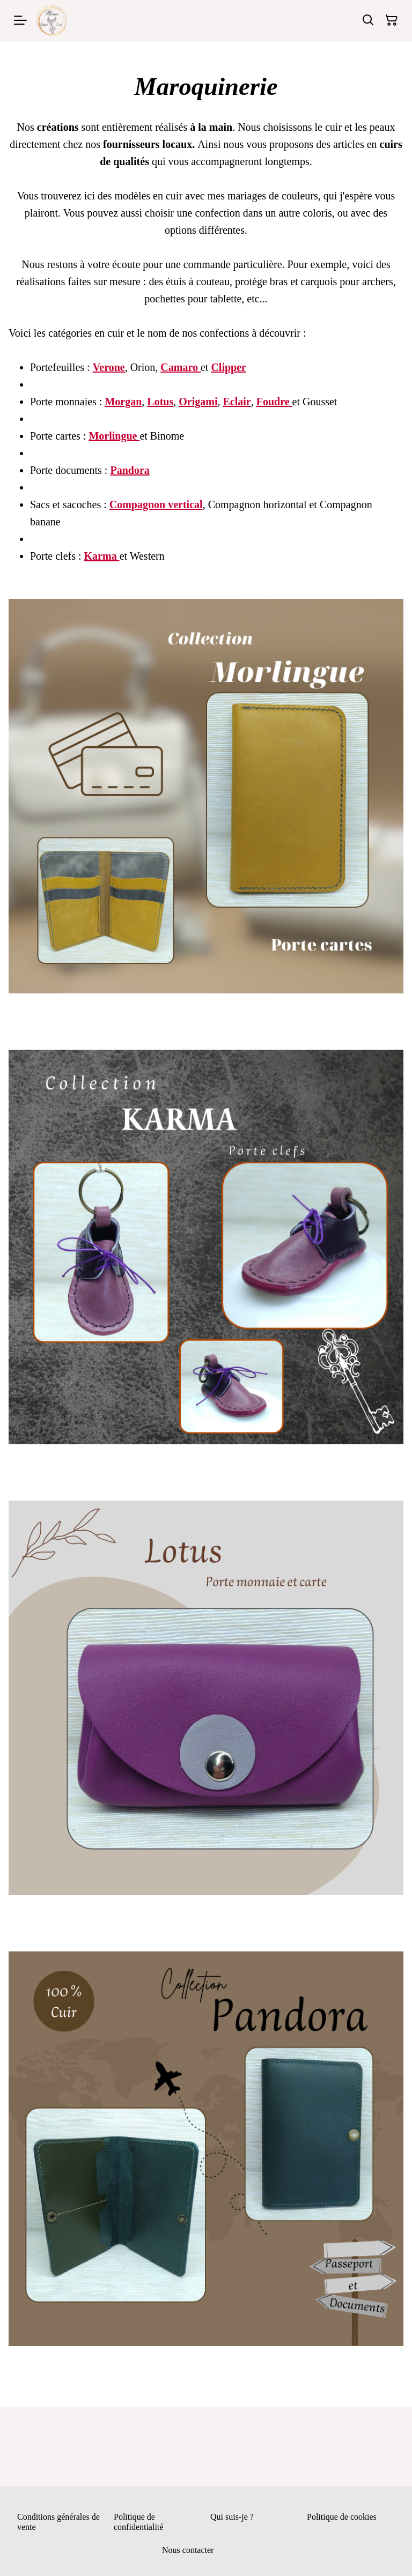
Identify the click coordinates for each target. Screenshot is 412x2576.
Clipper (228, 367)
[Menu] (20, 20)
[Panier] (391, 20)
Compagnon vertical (156, 504)
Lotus (160, 401)
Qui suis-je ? (232, 2516)
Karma (102, 556)
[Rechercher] (368, 20)
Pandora (129, 470)
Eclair (237, 401)
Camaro (180, 367)
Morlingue (114, 436)
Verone (109, 367)
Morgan (123, 401)
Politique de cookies (342, 2516)
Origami (198, 401)
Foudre (274, 401)
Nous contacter (188, 2550)
